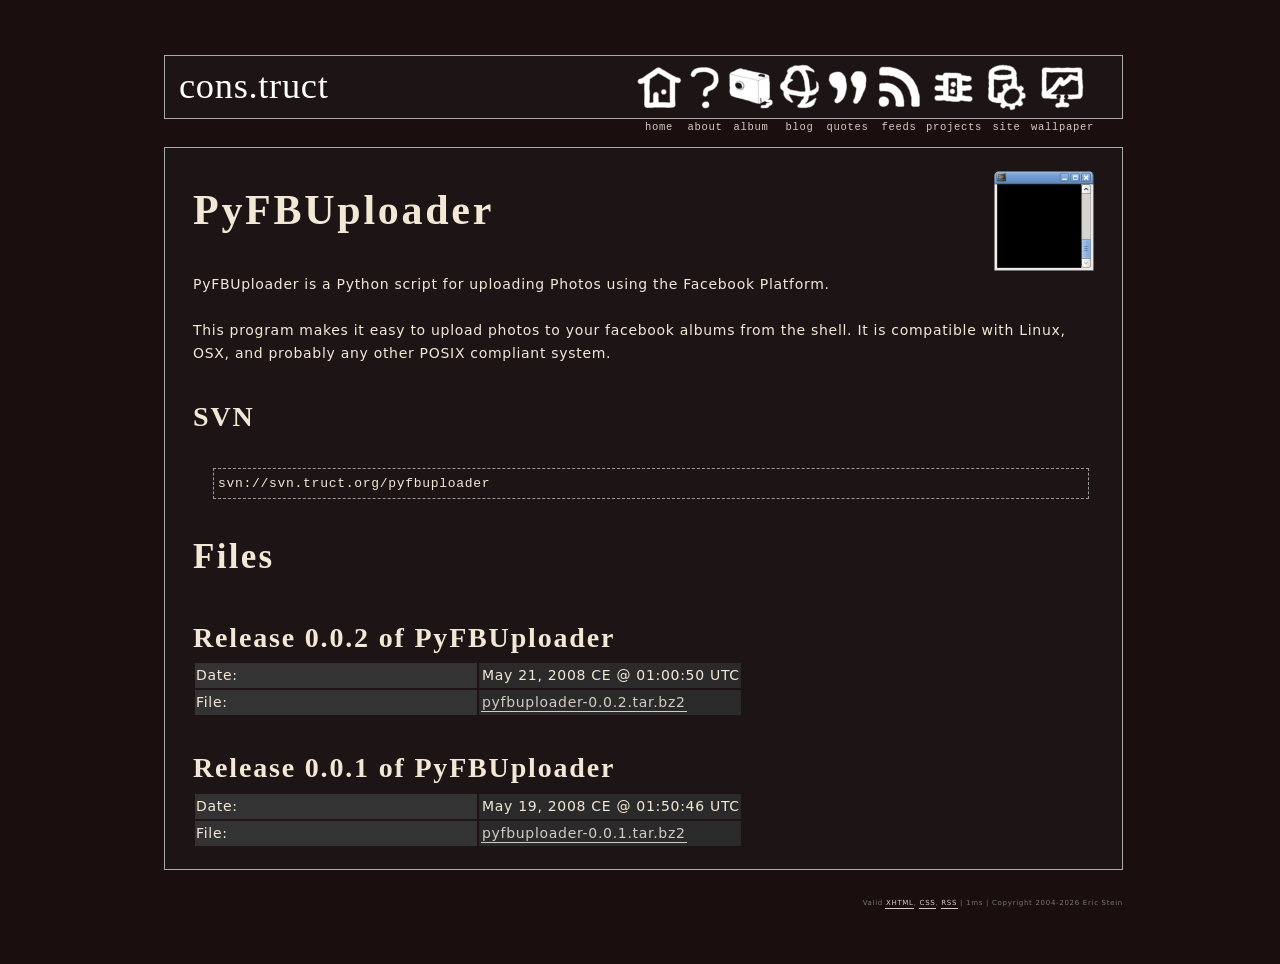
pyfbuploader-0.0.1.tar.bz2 (584, 833)
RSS (949, 903)
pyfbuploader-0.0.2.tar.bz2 (584, 702)
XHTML (900, 903)
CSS (928, 903)
